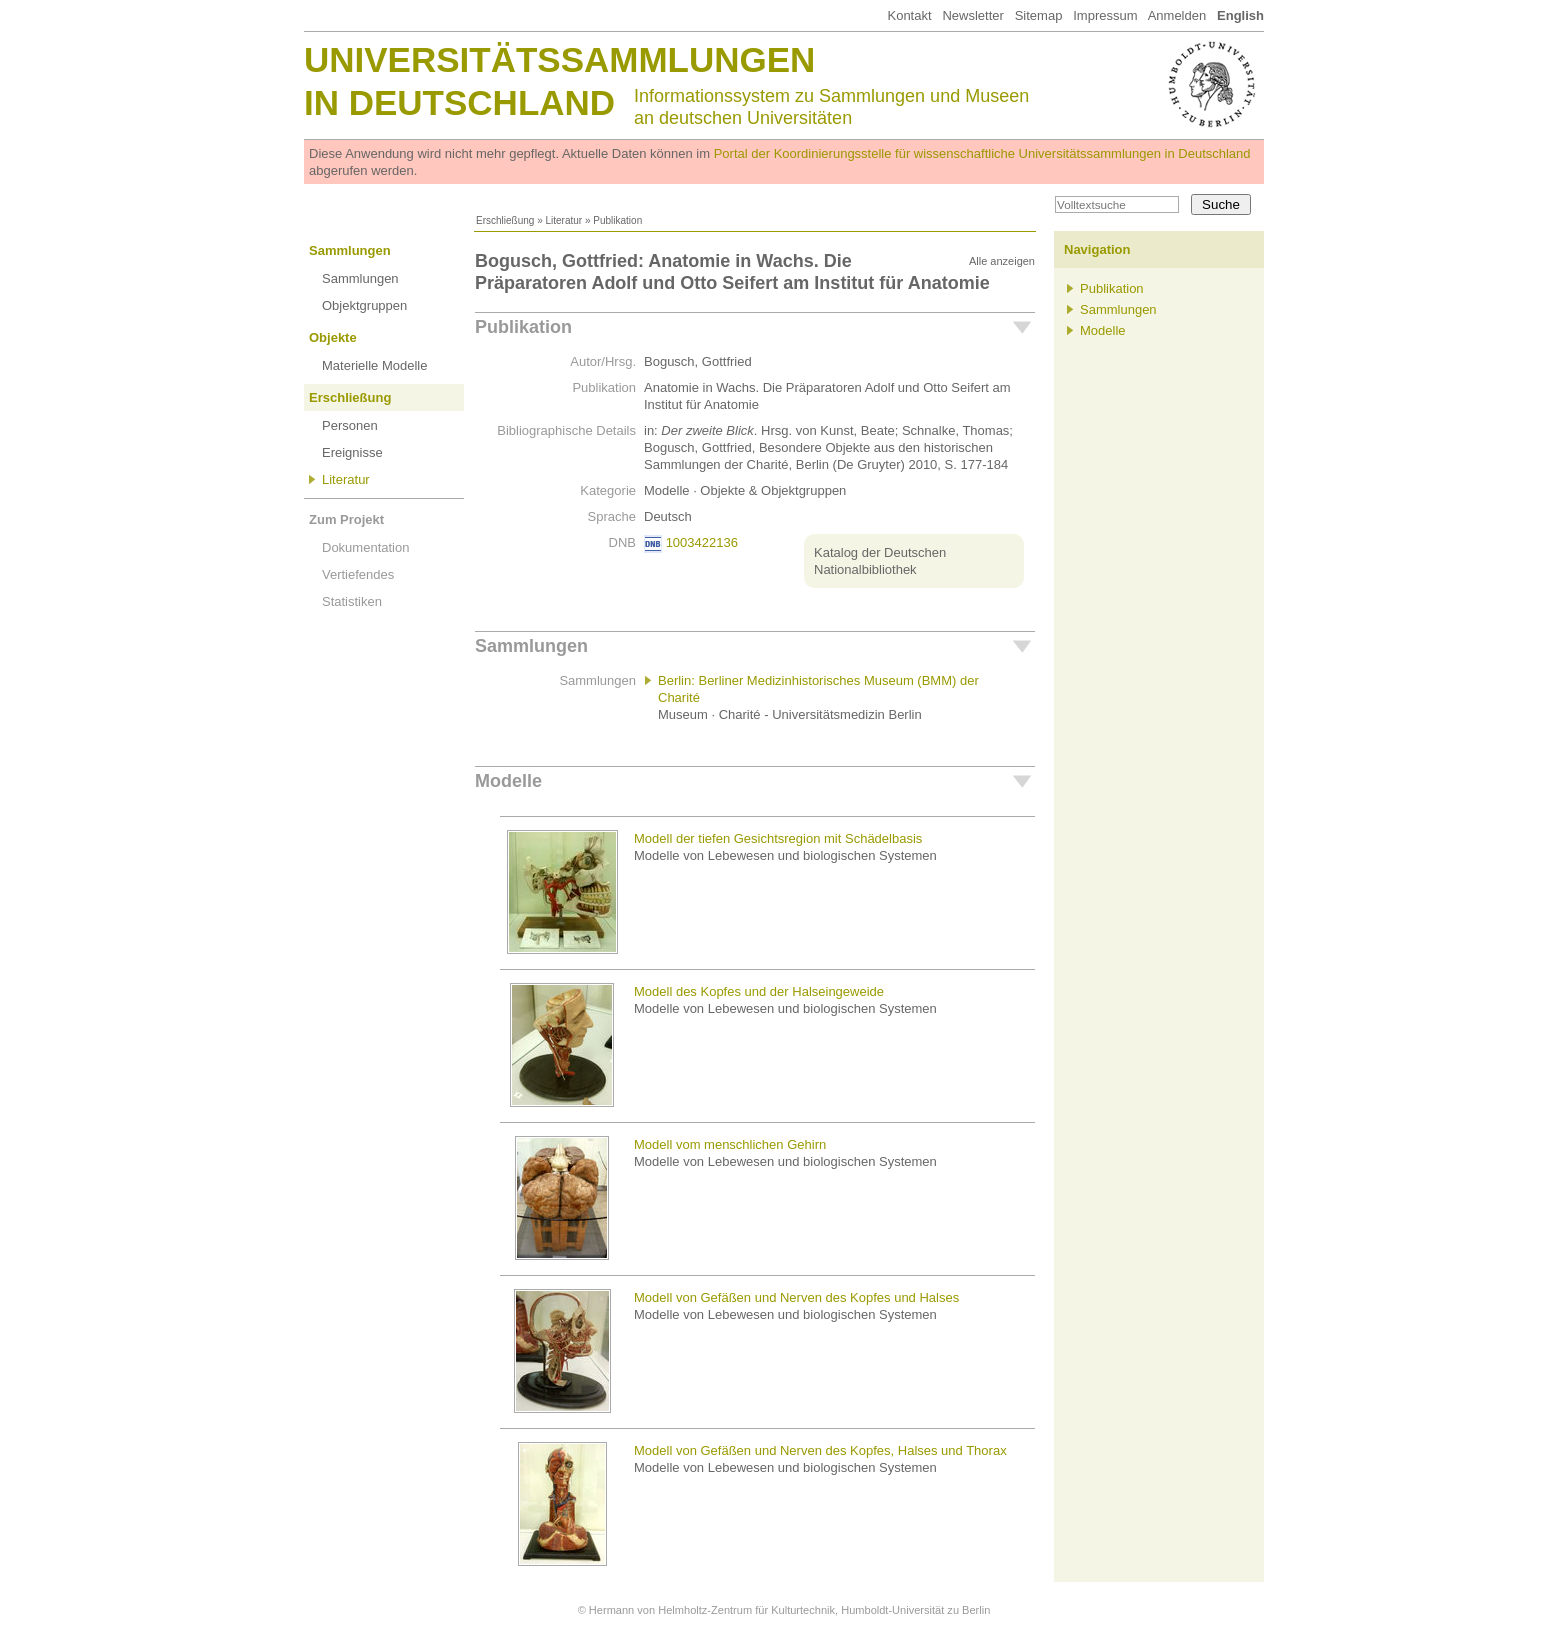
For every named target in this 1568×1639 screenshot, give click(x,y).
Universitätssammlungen (559, 59)
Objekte (333, 337)
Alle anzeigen (1002, 261)
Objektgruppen (364, 305)
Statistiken (352, 601)
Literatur (563, 220)
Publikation (523, 327)
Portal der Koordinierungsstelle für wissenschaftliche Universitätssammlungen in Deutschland (982, 153)
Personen (350, 425)
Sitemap (1039, 15)
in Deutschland (459, 102)
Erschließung (505, 220)
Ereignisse (352, 452)
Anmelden (1177, 15)
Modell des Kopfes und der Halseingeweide (759, 991)
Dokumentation (365, 547)
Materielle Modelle (375, 365)
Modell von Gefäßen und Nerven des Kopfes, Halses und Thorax (820, 1450)
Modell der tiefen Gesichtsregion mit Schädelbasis (778, 838)
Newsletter (972, 15)
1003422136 (702, 542)
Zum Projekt (346, 519)
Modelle (508, 781)
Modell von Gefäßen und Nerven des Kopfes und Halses (796, 1297)
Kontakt (909, 15)
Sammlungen (350, 250)
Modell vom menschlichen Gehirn (730, 1144)
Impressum (1105, 15)
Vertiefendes (358, 574)
